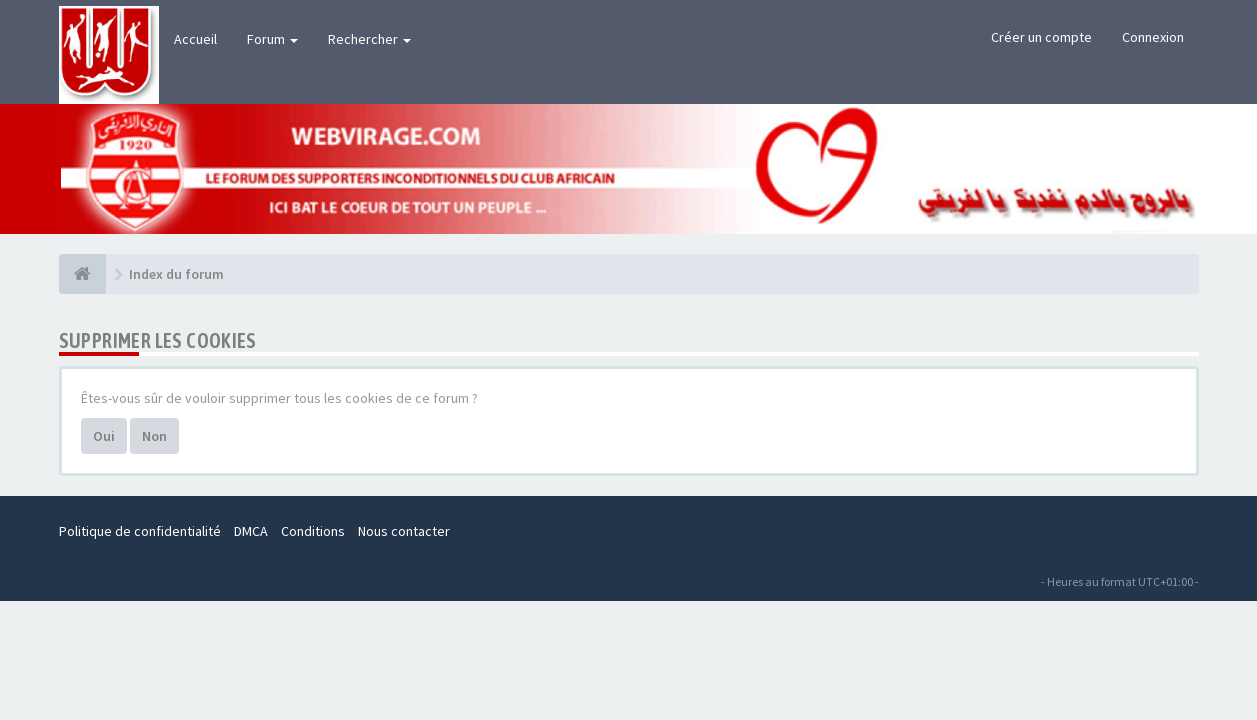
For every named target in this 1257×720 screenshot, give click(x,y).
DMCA (251, 531)
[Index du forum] (82, 274)
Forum (272, 39)
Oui (104, 436)
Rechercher (369, 39)
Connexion (1153, 37)
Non (154, 436)
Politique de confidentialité (140, 531)
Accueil (195, 39)
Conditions (313, 531)
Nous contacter (404, 531)
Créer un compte (1041, 37)
